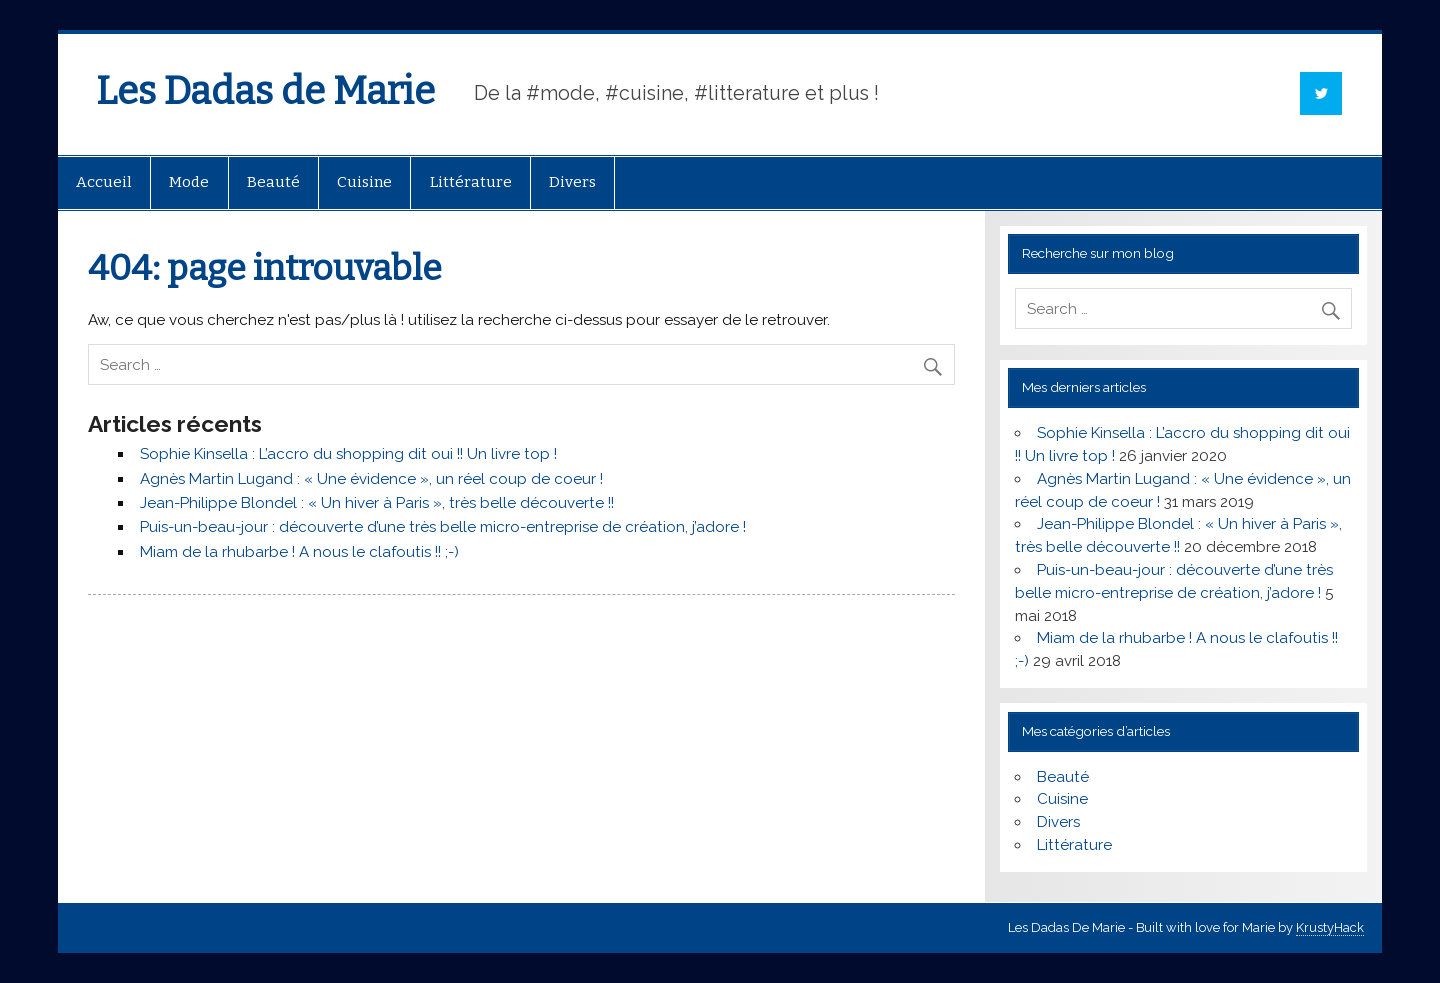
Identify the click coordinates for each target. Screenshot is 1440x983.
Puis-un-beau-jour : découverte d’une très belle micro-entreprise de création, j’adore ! (443, 527)
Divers (572, 182)
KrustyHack (1330, 927)
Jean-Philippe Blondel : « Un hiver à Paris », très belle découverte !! (377, 503)
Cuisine (364, 182)
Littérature (471, 182)
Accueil (104, 182)
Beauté (273, 182)
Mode (189, 182)
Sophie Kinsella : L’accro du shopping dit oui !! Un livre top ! (348, 454)
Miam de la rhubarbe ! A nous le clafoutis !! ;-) (299, 552)
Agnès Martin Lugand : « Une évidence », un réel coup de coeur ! (371, 479)
